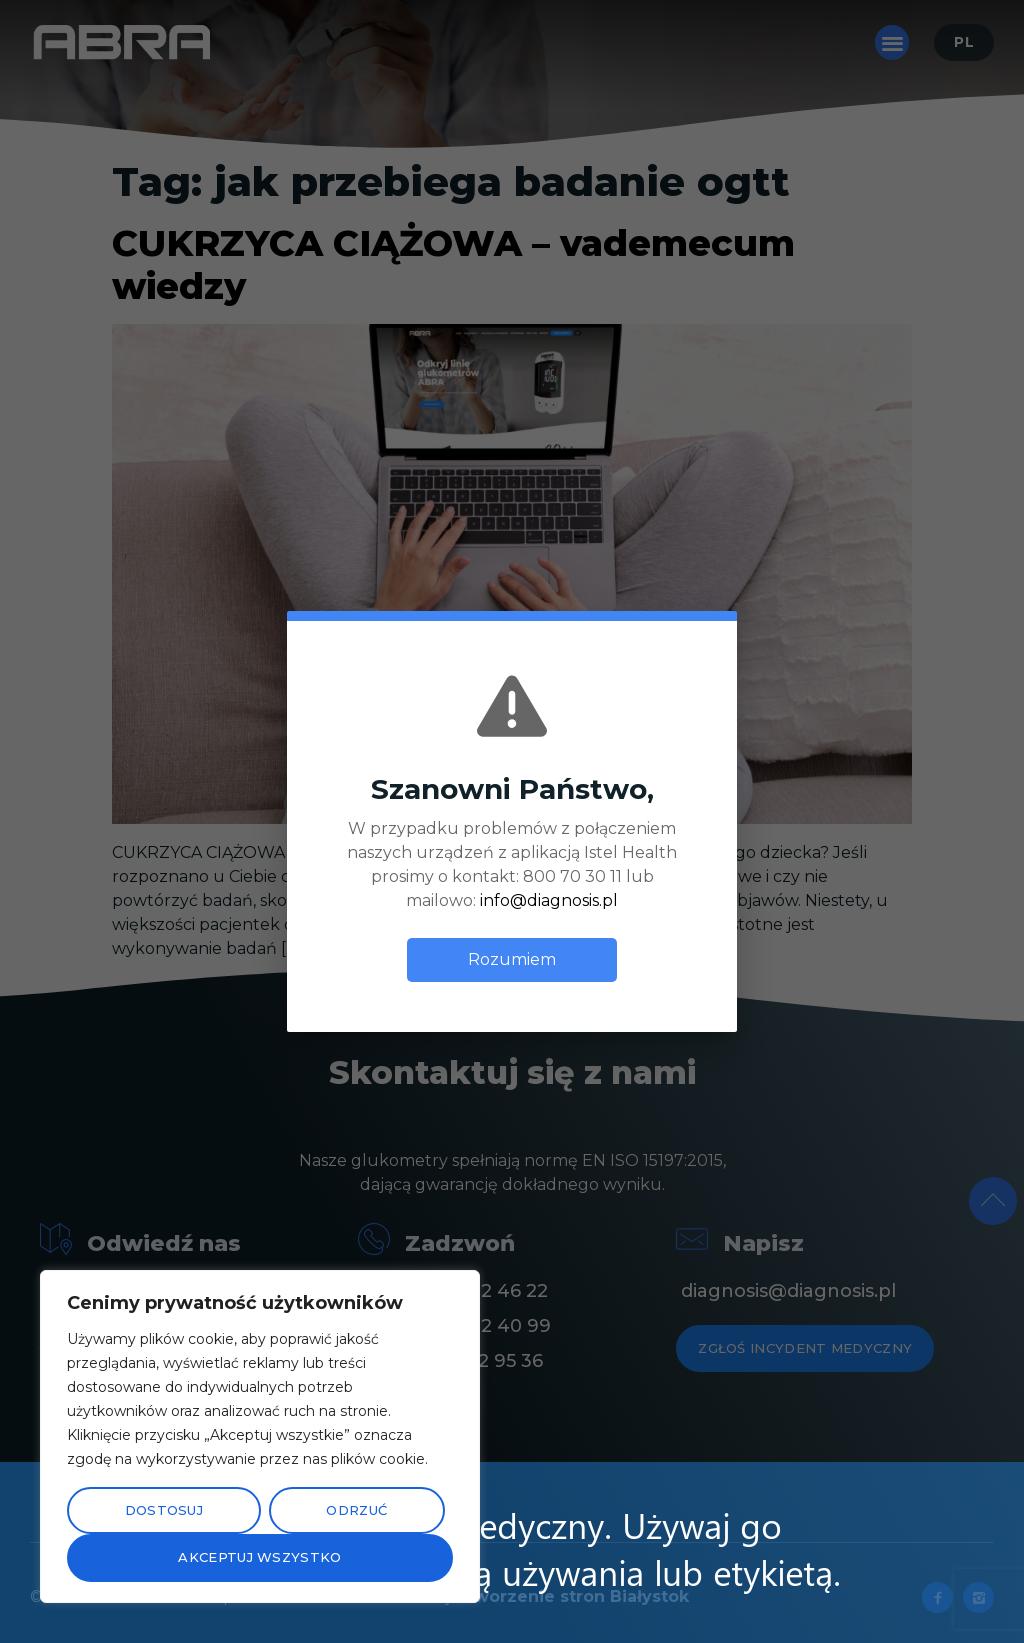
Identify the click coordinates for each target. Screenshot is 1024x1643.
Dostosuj (164, 1510)
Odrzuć (356, 1510)
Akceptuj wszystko (259, 1557)
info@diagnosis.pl (549, 900)
